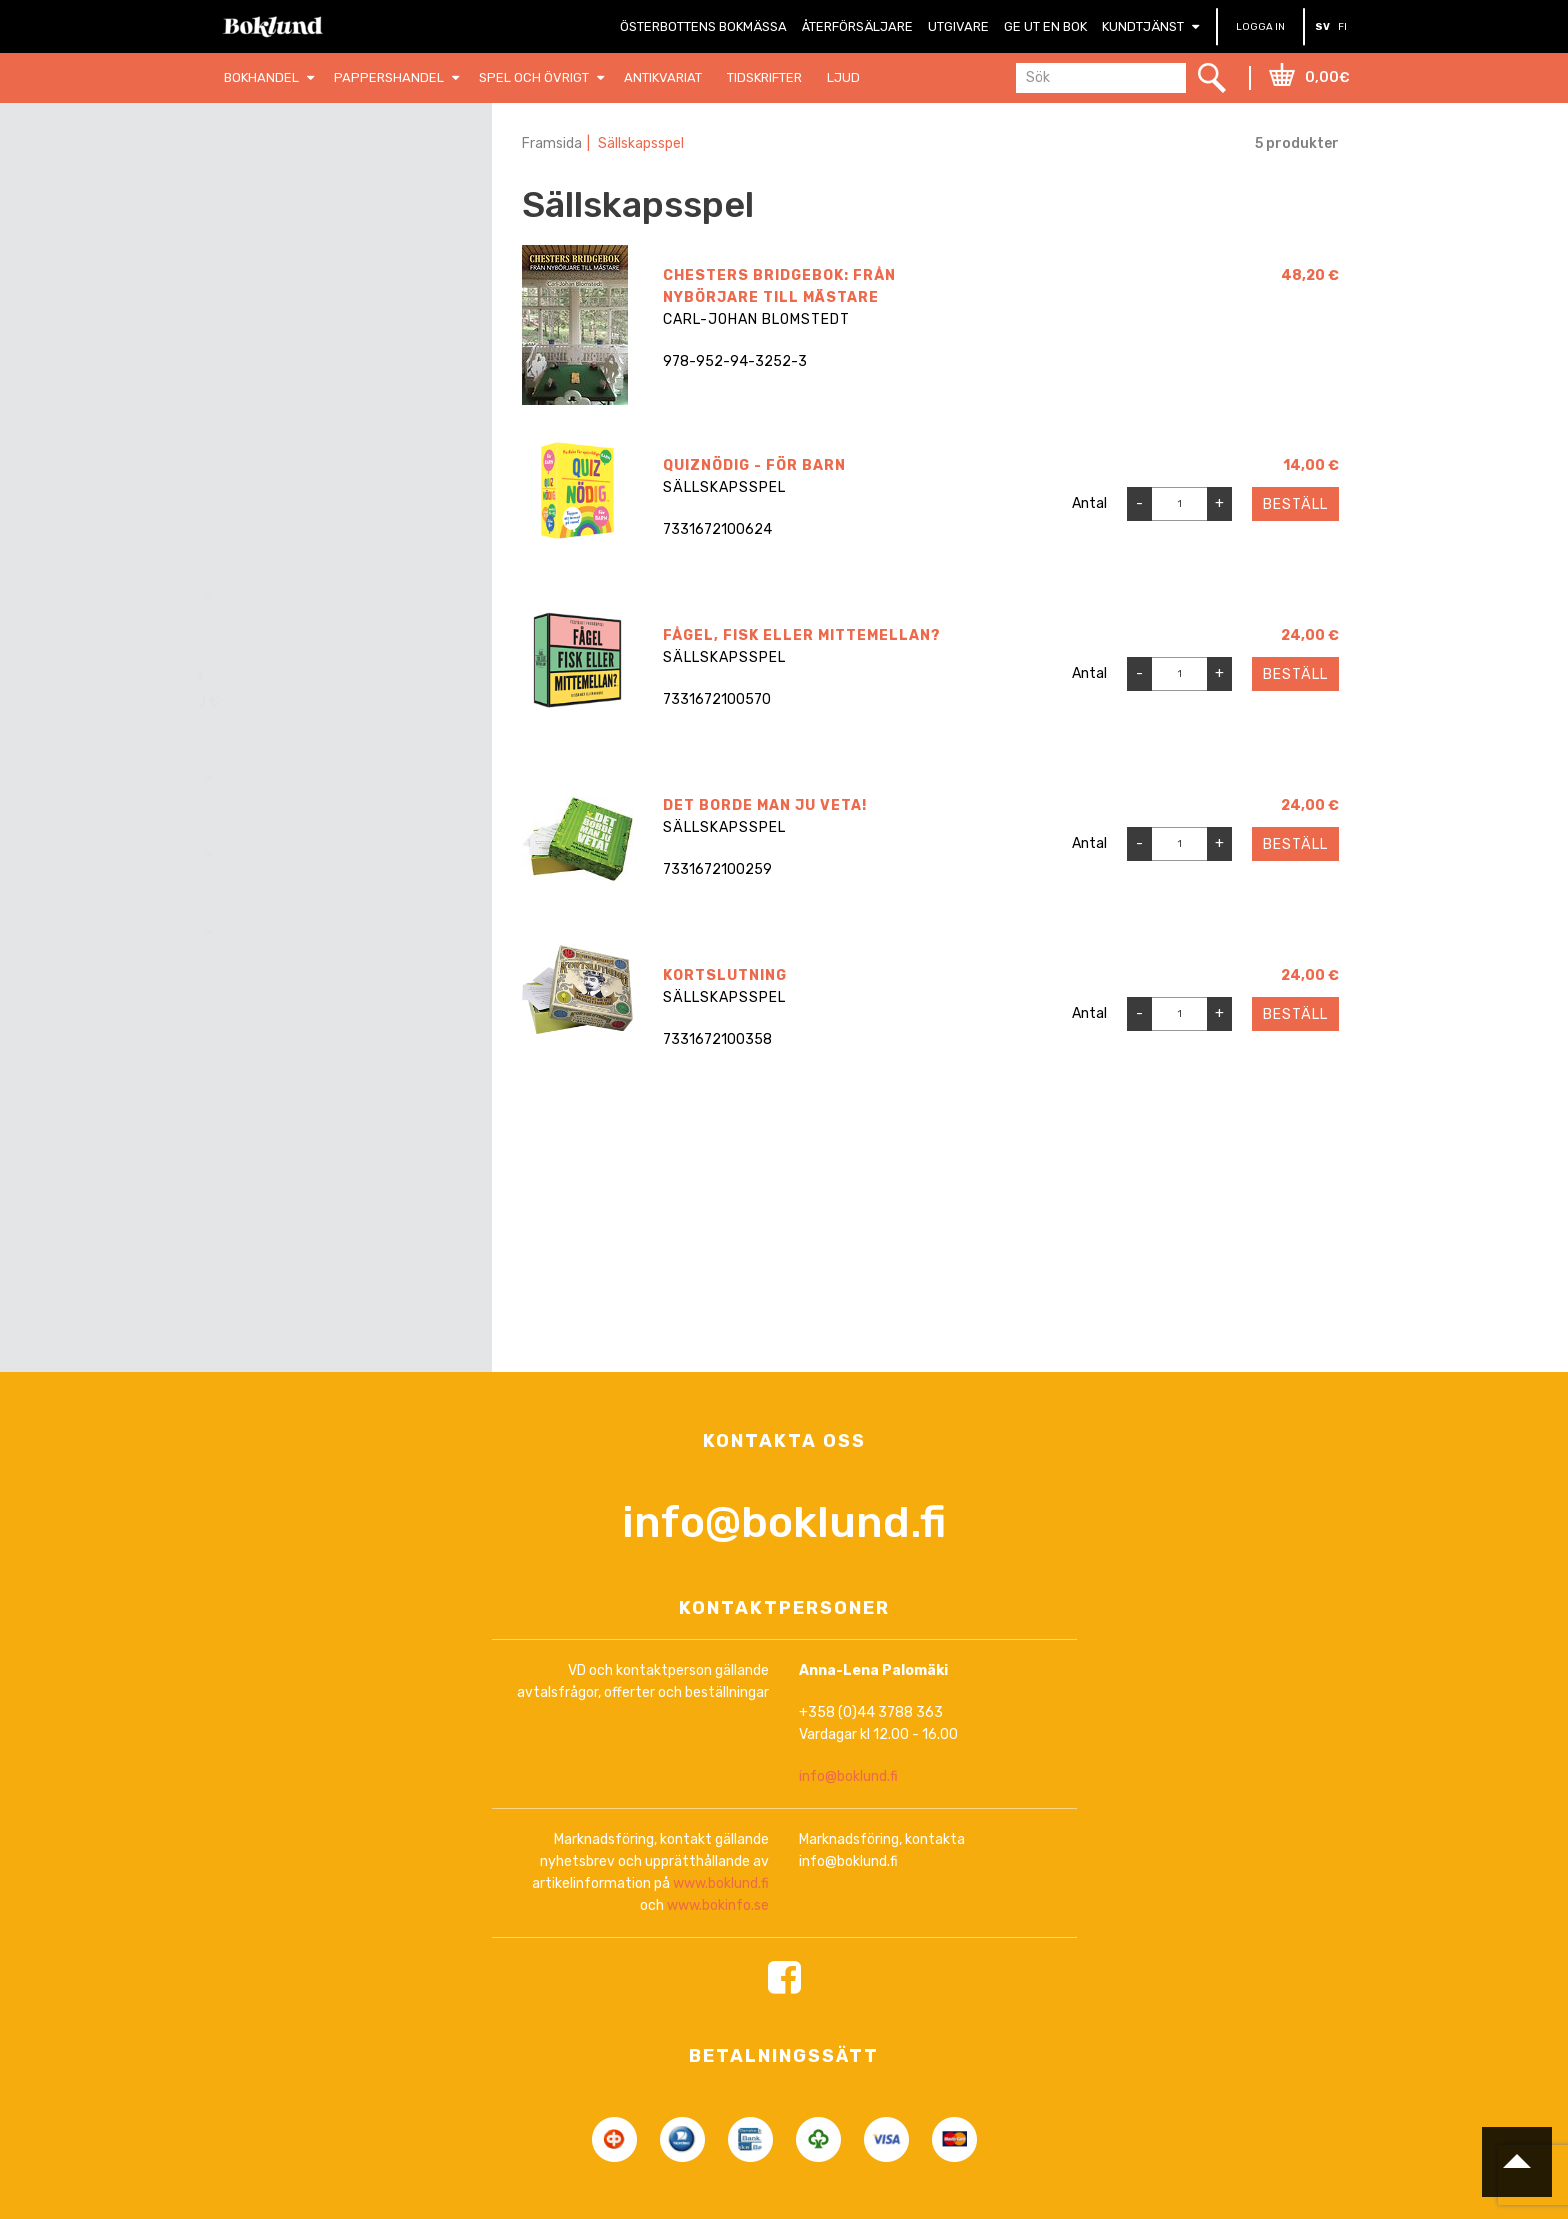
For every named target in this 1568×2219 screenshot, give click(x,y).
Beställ (1295, 504)
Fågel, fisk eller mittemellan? (802, 635)
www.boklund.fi (721, 1884)
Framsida (552, 143)
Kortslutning (725, 975)
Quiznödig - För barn (754, 465)
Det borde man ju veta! (765, 805)
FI (1342, 27)
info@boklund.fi (784, 1523)
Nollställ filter (358, 198)
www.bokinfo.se (718, 1906)
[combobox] (345, 597)
